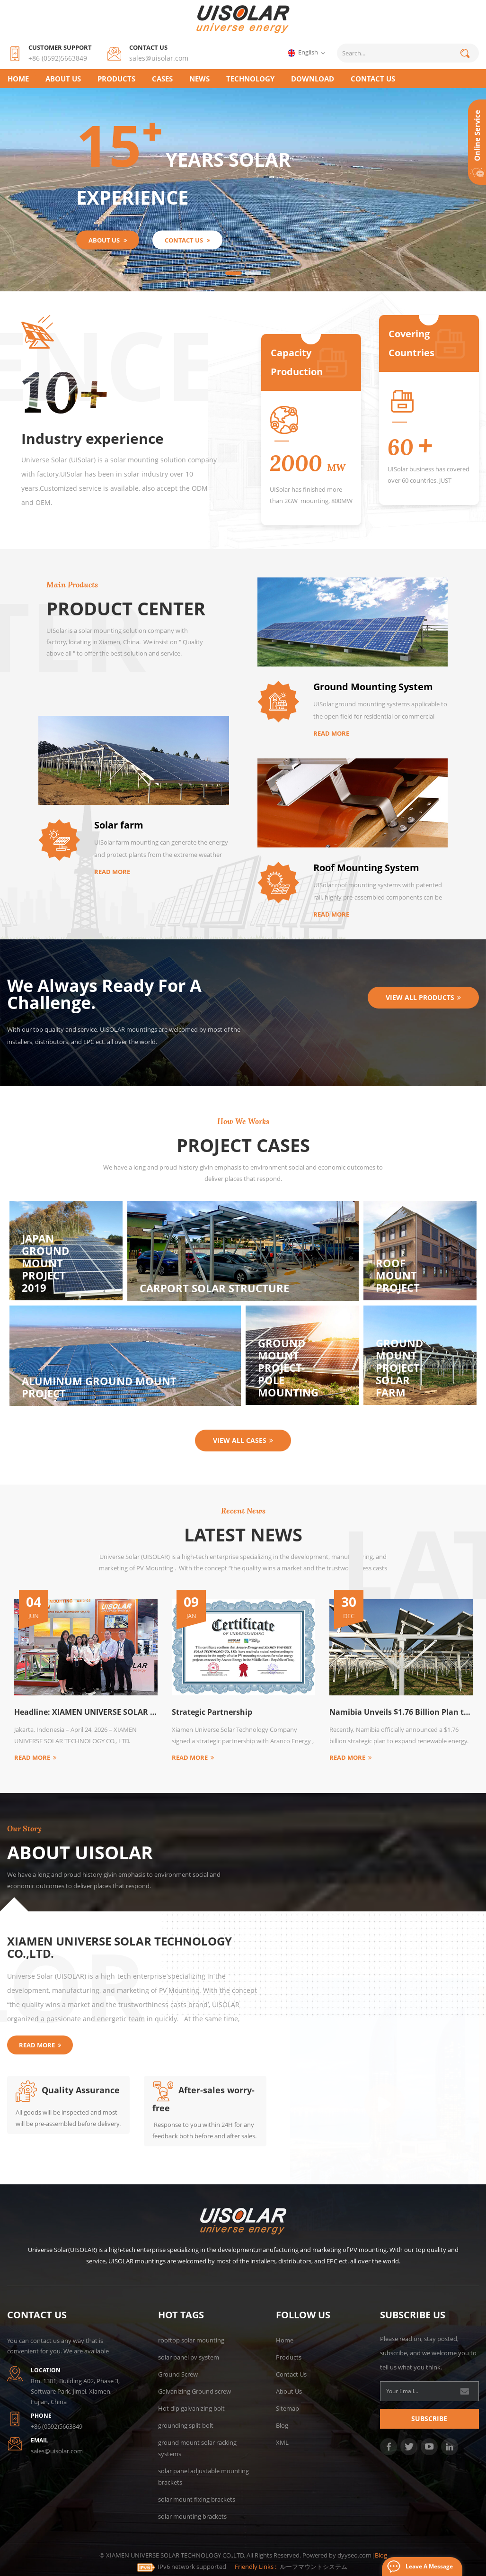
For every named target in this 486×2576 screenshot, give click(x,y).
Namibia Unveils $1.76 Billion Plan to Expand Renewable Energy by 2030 (401, 1712)
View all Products (423, 997)
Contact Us (291, 2374)
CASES (162, 78)
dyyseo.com (354, 2555)
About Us (63, 78)
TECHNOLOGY (250, 78)
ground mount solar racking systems (197, 2448)
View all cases (243, 1440)
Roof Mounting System (366, 867)
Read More (331, 733)
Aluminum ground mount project (99, 1387)
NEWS (199, 78)
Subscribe (429, 2418)
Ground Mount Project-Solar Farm (399, 1367)
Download (312, 78)
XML (282, 2442)
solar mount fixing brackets (196, 2499)
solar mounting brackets (192, 2516)
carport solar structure (214, 1288)
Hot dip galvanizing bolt (191, 2408)
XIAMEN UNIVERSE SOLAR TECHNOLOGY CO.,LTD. (119, 1947)
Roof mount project (398, 1275)
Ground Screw (178, 2374)
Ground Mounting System (373, 686)
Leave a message (429, 2566)
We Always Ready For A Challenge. (104, 994)
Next (12, 1764)
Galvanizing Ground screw (194, 2391)
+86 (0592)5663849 (57, 58)
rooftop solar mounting (191, 2340)
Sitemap (287, 2408)
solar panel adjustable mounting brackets (203, 2476)
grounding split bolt (185, 2425)
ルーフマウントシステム (313, 2566)
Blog (282, 2425)
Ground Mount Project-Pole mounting (288, 1367)
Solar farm (118, 825)
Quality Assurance (68, 2090)
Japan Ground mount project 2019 (45, 1263)
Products (116, 78)
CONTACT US (373, 78)
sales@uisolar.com (158, 58)
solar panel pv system (188, 2357)
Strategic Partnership (212, 1712)
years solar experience (182, 167)
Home (18, 78)
